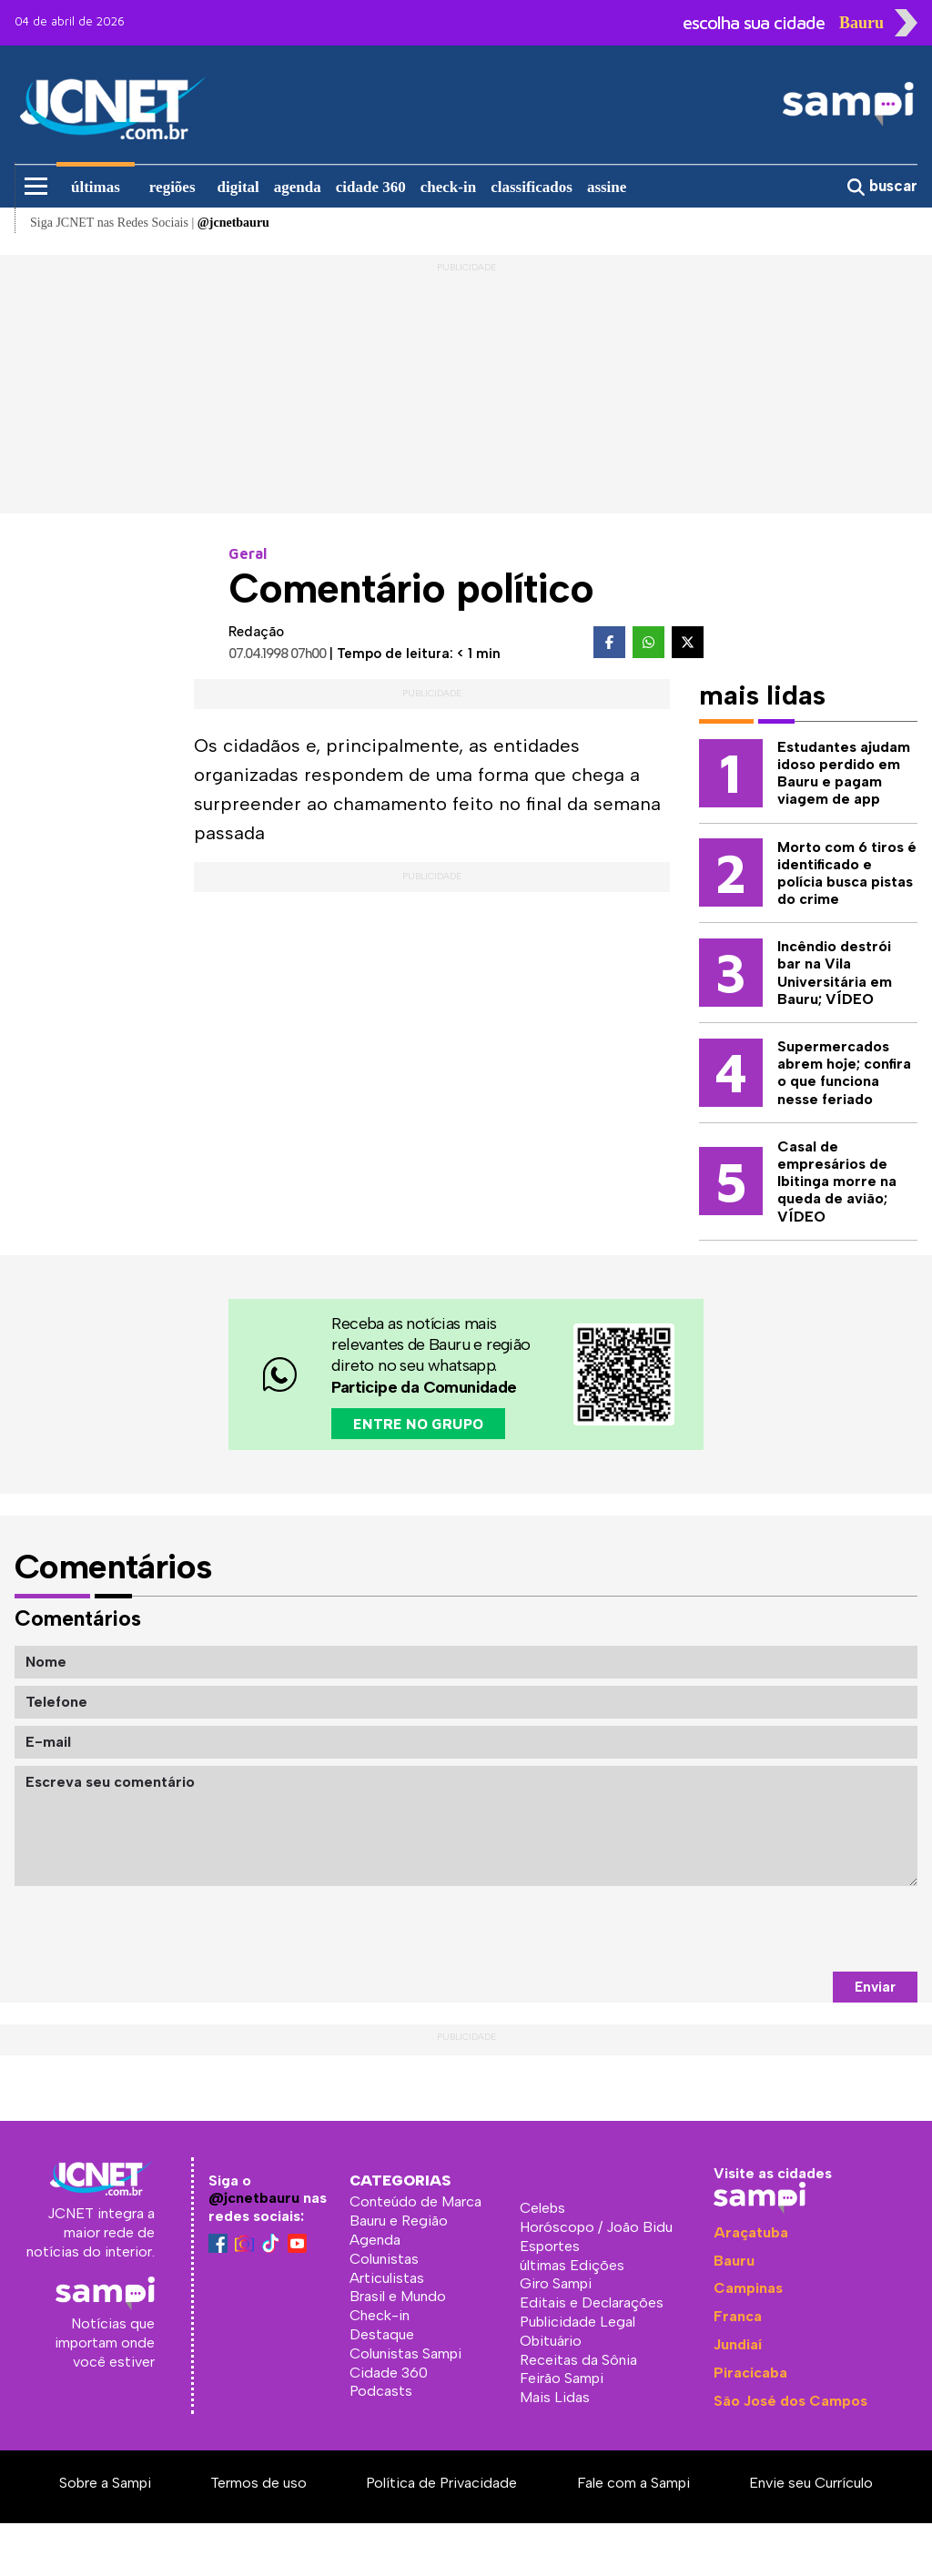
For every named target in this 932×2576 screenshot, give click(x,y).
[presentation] (779, 1928)
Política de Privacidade (441, 2482)
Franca (738, 2316)
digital (238, 187)
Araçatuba (751, 2232)
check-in (448, 187)
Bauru (734, 2260)
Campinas (748, 2288)
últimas (95, 187)
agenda (297, 187)
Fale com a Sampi (633, 2482)
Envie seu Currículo (811, 2482)
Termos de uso (258, 2482)
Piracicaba (750, 2372)
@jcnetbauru (253, 2197)
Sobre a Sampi (105, 2482)
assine (606, 187)
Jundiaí (738, 2344)
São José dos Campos (790, 2400)
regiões (172, 187)
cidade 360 (371, 187)
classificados (531, 187)
